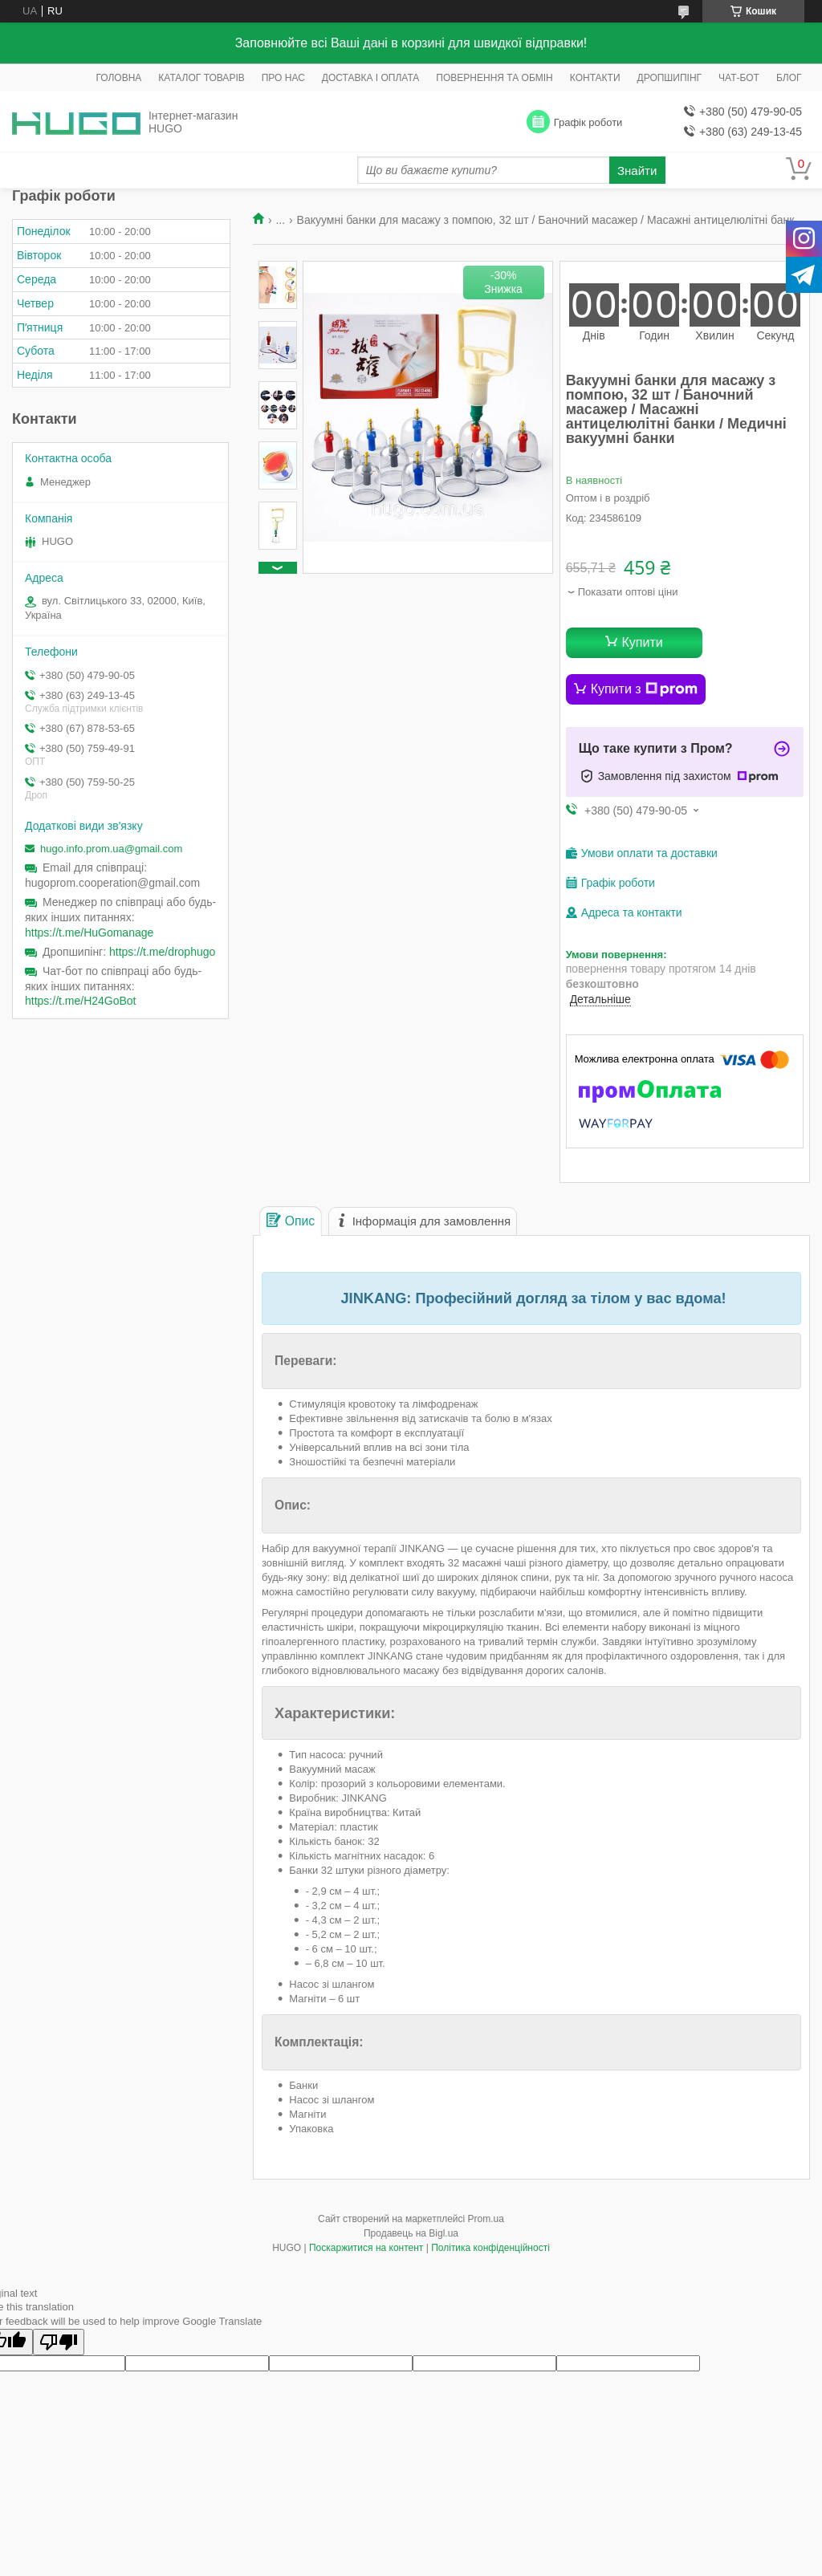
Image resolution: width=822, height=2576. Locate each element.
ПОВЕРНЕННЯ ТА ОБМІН (494, 77)
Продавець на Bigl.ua (411, 2233)
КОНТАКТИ (595, 77)
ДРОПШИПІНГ (669, 77)
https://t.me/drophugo (162, 951)
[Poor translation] (58, 2342)
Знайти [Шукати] (637, 170)
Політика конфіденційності (490, 2247)
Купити (642, 642)
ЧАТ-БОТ (738, 77)
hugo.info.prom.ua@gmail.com (111, 849)
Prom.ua (486, 2219)
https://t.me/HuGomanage (89, 932)
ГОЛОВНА (118, 77)
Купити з (644, 689)
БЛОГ (789, 77)
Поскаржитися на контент (366, 2247)
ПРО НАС (283, 77)
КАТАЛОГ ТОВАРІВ (201, 77)
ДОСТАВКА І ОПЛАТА (371, 77)
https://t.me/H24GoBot (80, 1000)
